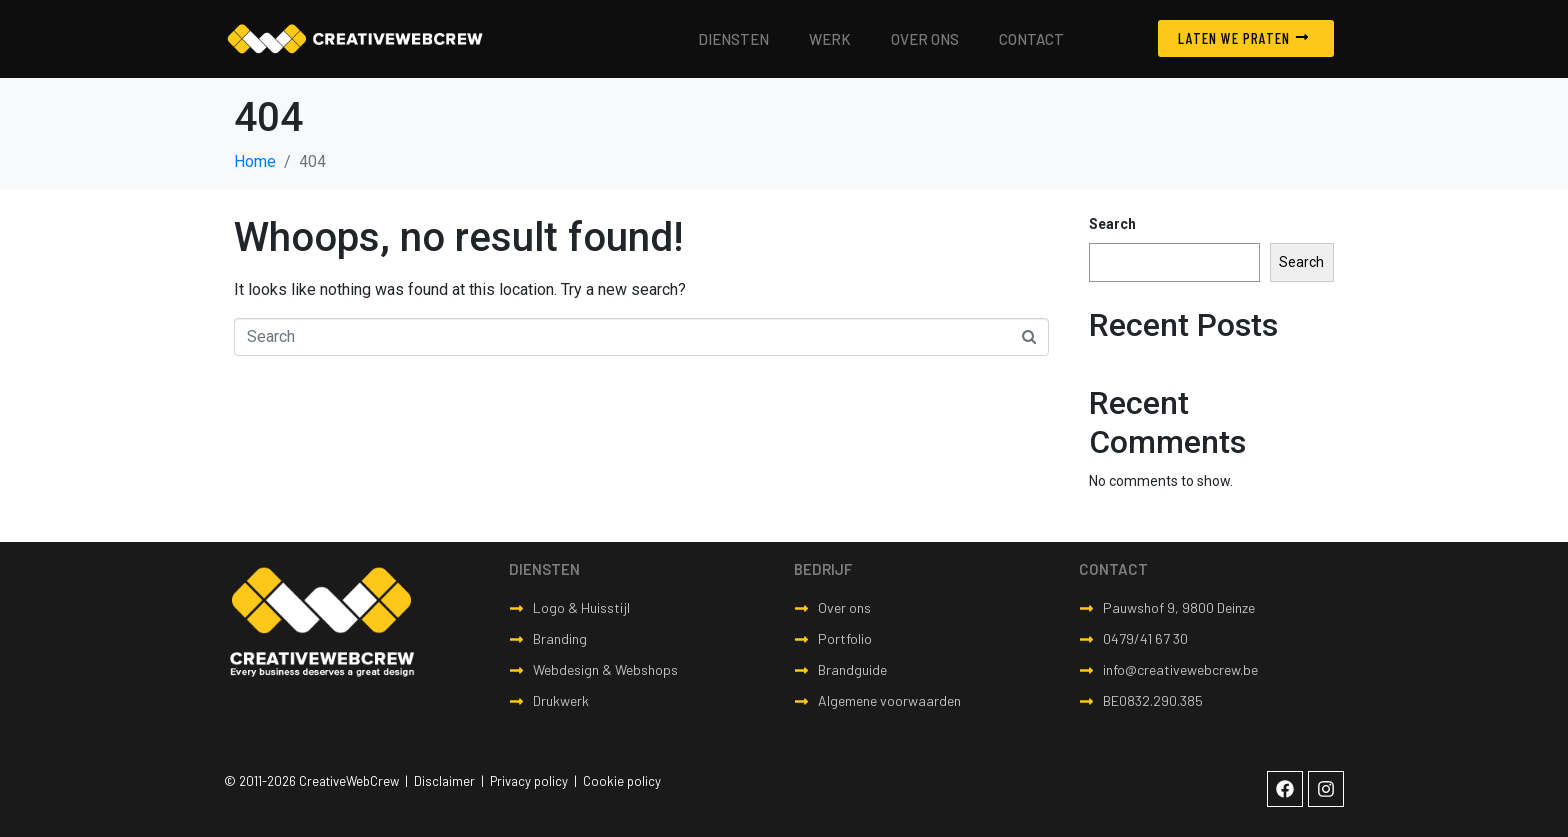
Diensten (733, 39)
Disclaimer (444, 781)
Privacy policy (529, 781)
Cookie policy (622, 781)
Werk (830, 39)
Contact (1031, 39)
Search (1112, 224)
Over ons (925, 39)
